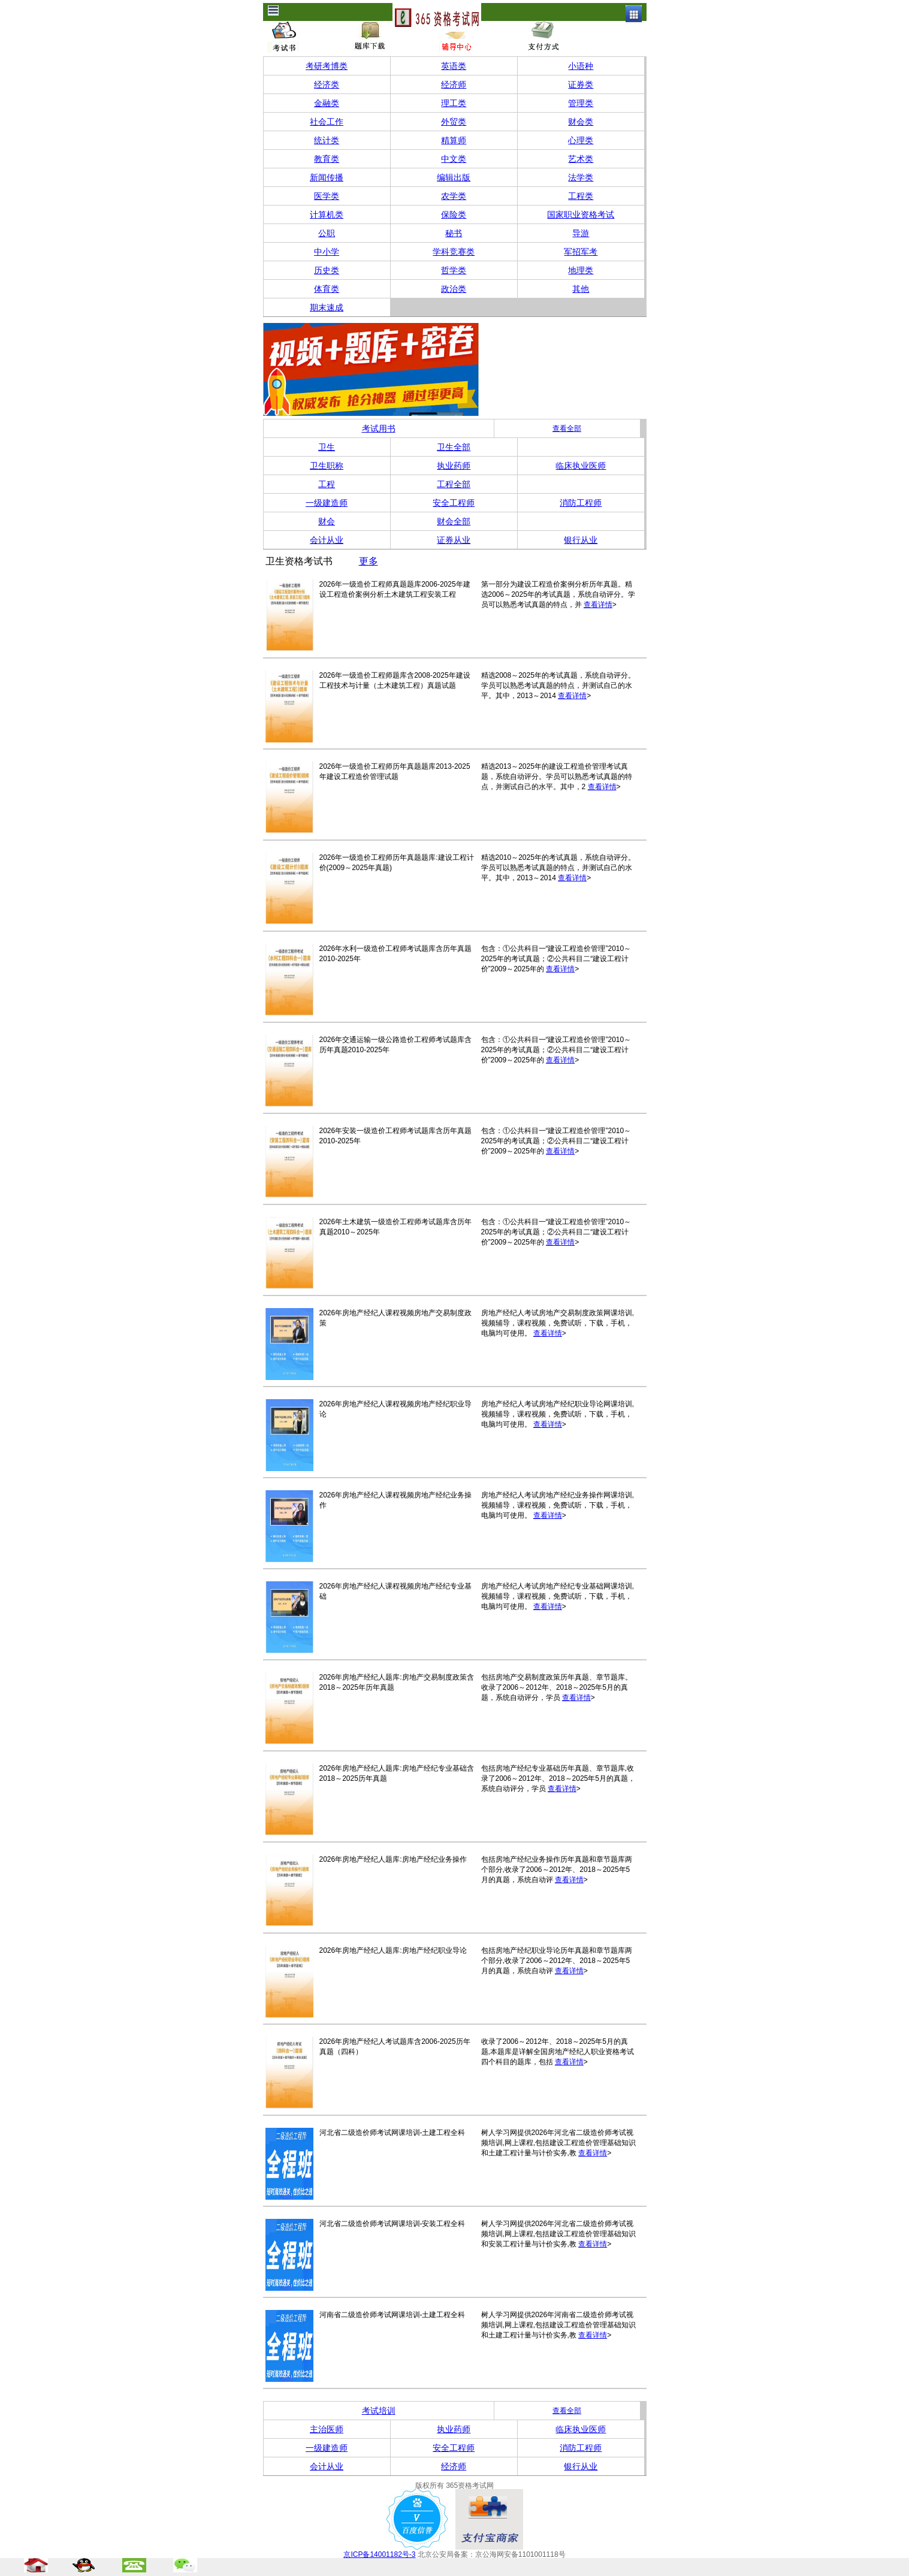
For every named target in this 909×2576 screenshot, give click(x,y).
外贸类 (453, 121)
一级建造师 (327, 503)
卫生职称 (326, 465)
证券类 (580, 84)
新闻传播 (326, 177)
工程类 (580, 196)
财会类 (580, 121)
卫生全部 (453, 447)
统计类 (326, 140)
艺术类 (580, 159)
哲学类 (453, 270)
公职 (326, 233)
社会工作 (326, 121)
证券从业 (453, 540)
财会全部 (453, 521)
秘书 (453, 233)
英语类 (453, 66)
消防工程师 (581, 503)
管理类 (580, 103)
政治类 (453, 289)
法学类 (580, 177)
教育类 (326, 159)
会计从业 (326, 540)
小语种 (580, 66)
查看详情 (598, 604)
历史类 (326, 270)
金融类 (326, 103)
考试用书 (378, 428)
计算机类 (326, 214)
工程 (326, 484)
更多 (368, 561)
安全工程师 (454, 503)
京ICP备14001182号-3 (379, 2554)
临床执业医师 (580, 465)
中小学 (326, 251)
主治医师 (326, 2429)
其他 (580, 289)
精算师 (453, 140)
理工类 (453, 103)
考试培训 (378, 2410)
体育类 (326, 289)
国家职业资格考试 (580, 214)
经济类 (326, 84)
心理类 (580, 140)
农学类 (453, 196)
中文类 (453, 159)
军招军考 (580, 251)
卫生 (326, 447)
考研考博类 (327, 66)
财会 (326, 521)
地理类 (580, 270)
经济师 (453, 84)
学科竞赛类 (454, 251)
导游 (580, 233)
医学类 (326, 196)
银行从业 (580, 540)
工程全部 (453, 484)
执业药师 (453, 465)
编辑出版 (453, 177)
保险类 (453, 214)
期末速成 (326, 307)
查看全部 (566, 428)
